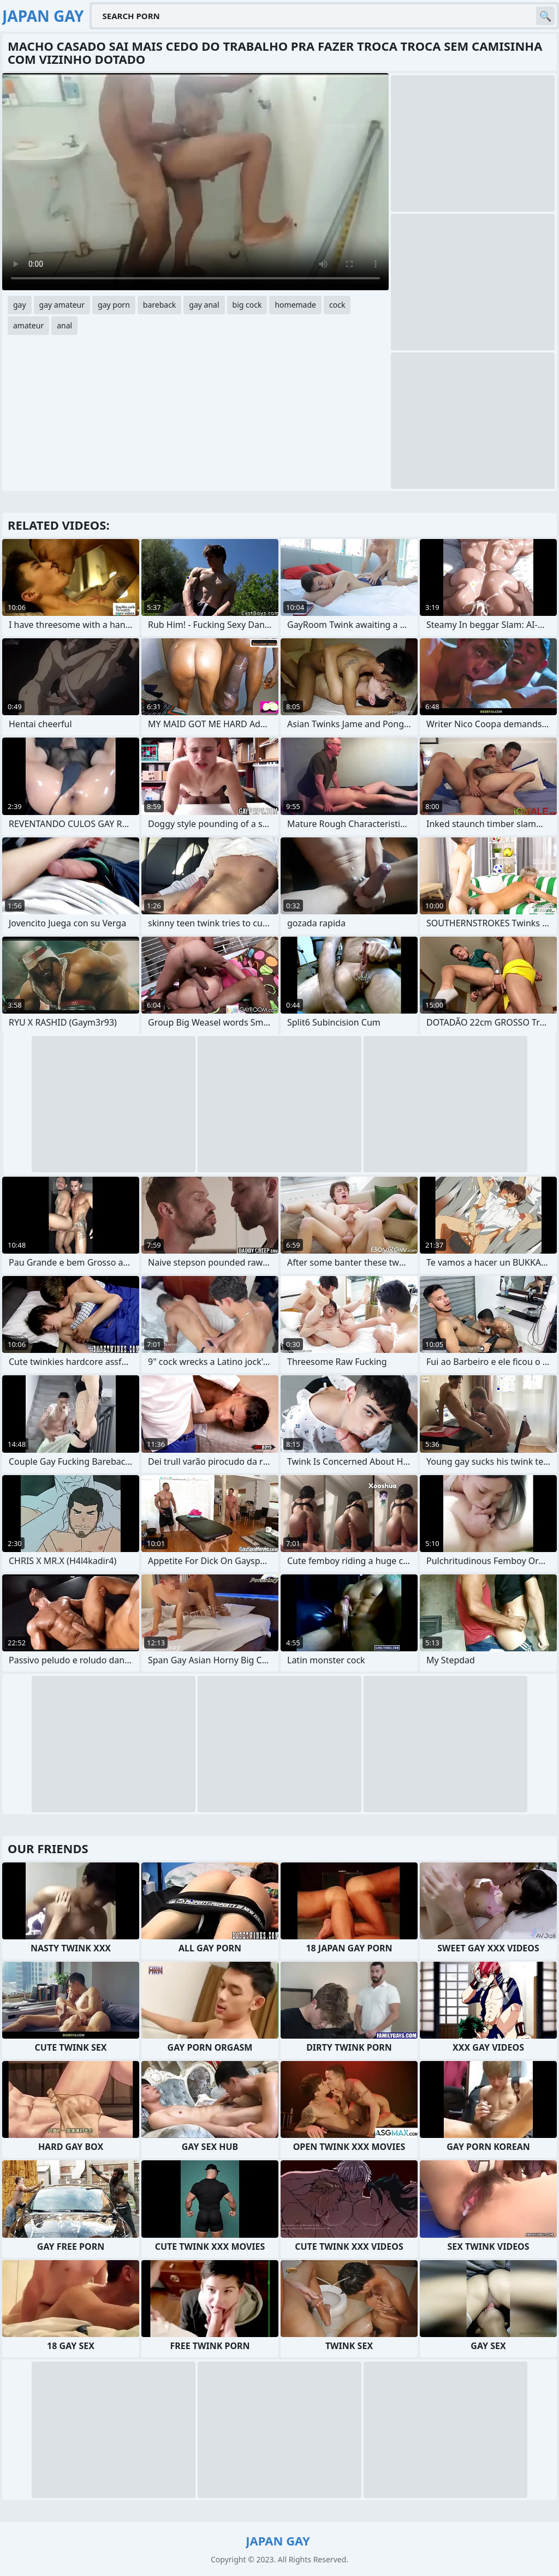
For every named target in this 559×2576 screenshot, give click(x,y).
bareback (159, 304)
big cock (247, 304)
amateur (28, 325)
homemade (295, 304)
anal (64, 325)
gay (19, 304)
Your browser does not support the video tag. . (195, 181)
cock (337, 304)
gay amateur (62, 304)
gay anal (204, 304)
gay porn (114, 304)
